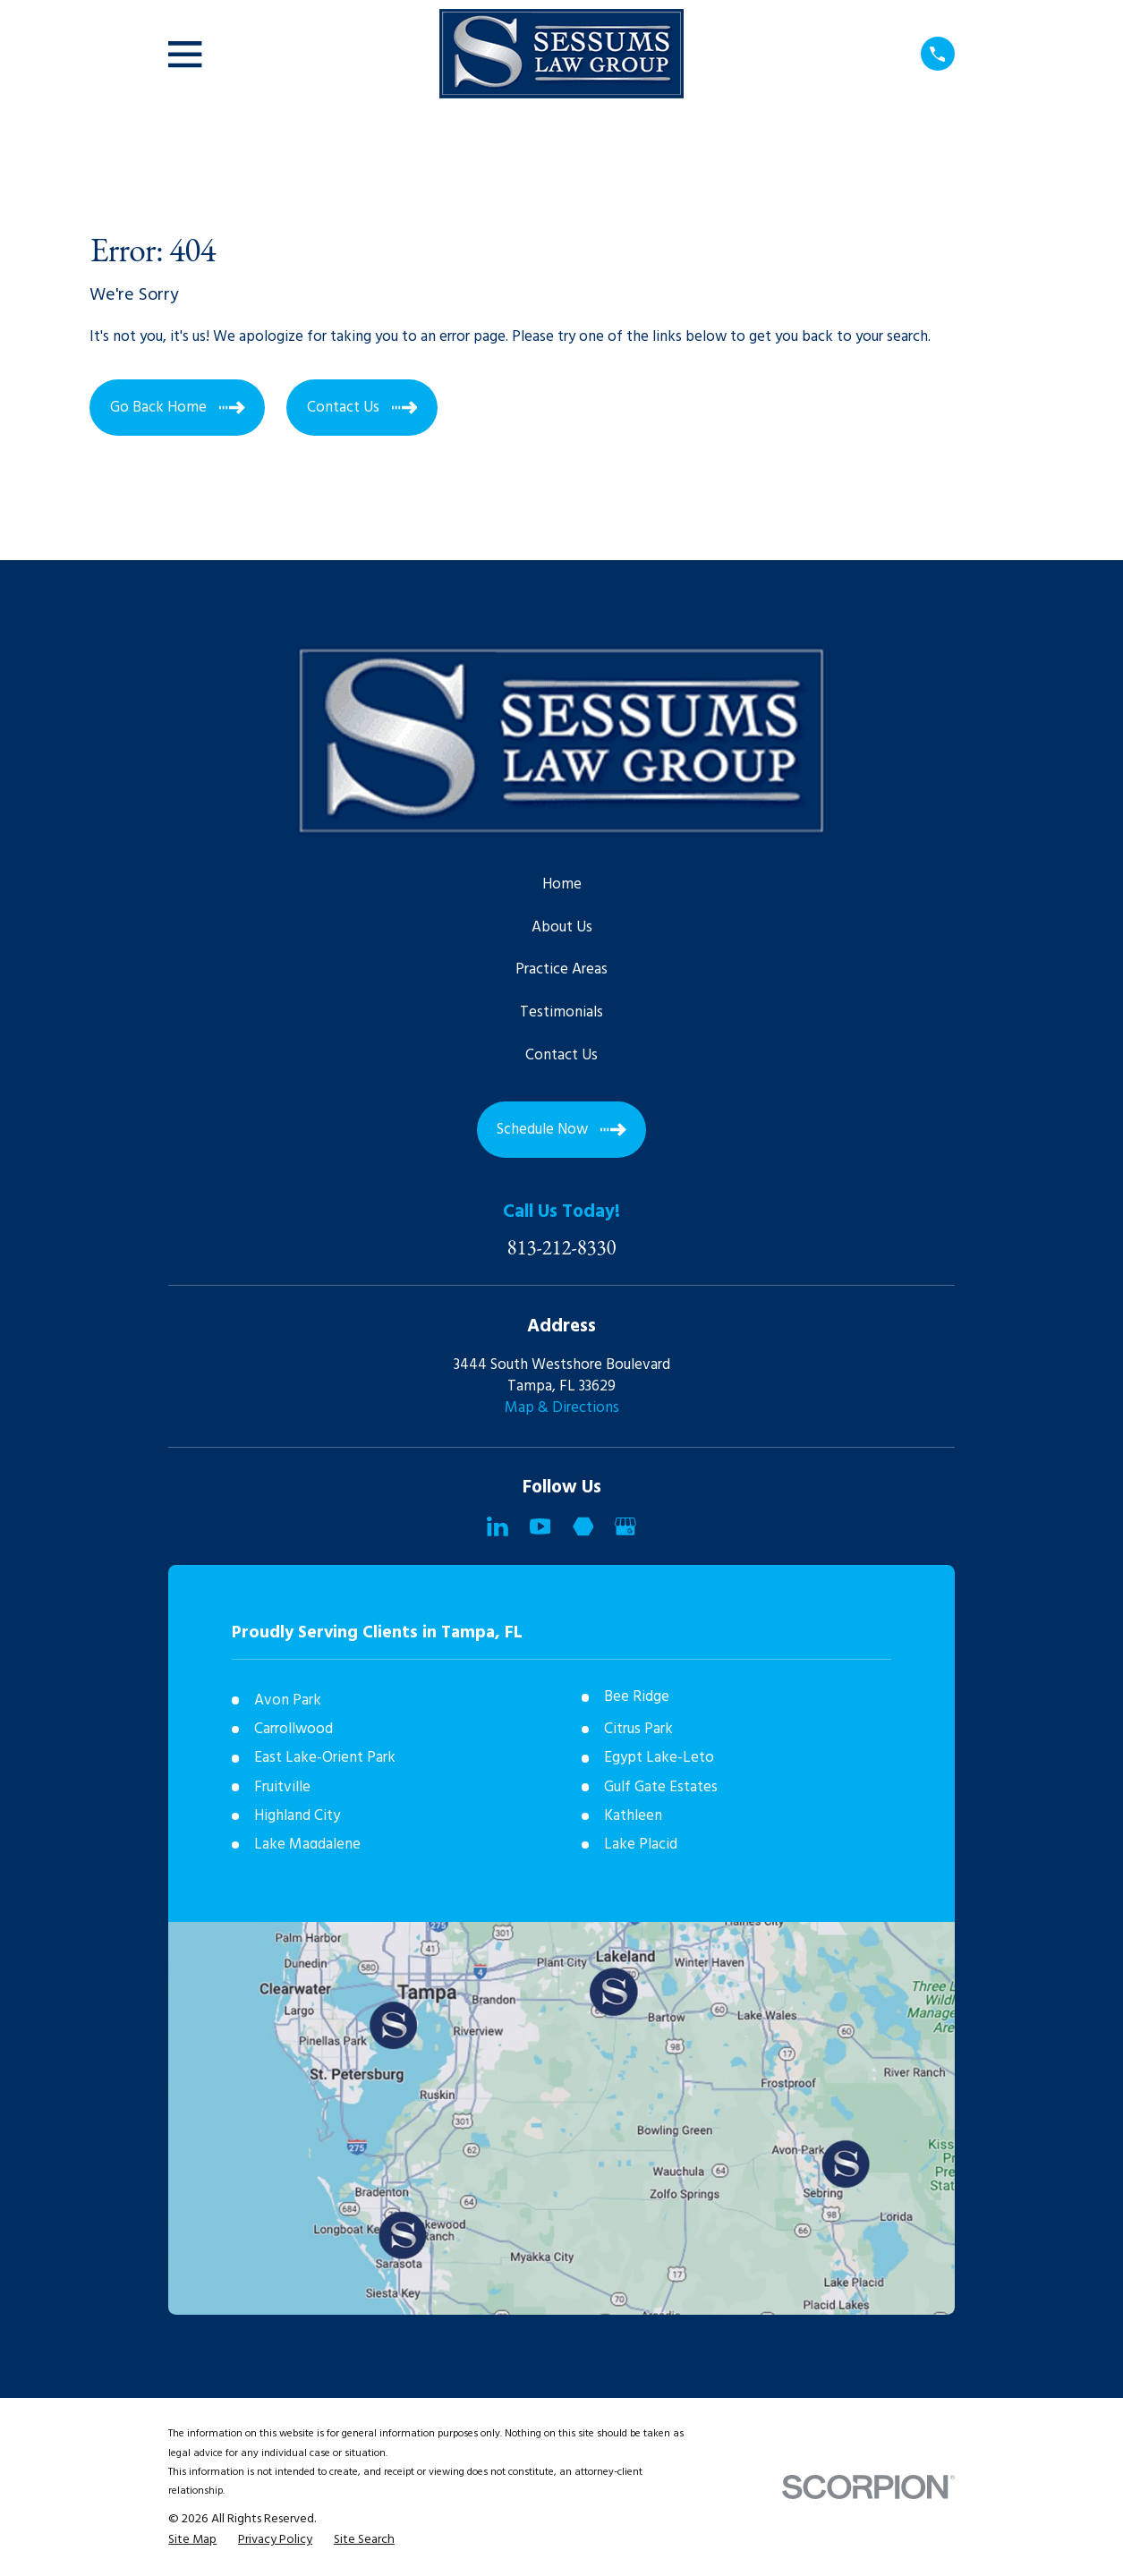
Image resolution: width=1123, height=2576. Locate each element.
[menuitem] (192, 2540)
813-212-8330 (562, 1247)
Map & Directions (562, 1408)
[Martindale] (583, 1526)
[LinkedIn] (497, 1526)
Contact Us (561, 1055)
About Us (562, 927)
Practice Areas (561, 969)
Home (562, 884)
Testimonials (561, 1012)
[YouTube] (540, 1526)
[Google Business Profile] (625, 1526)
